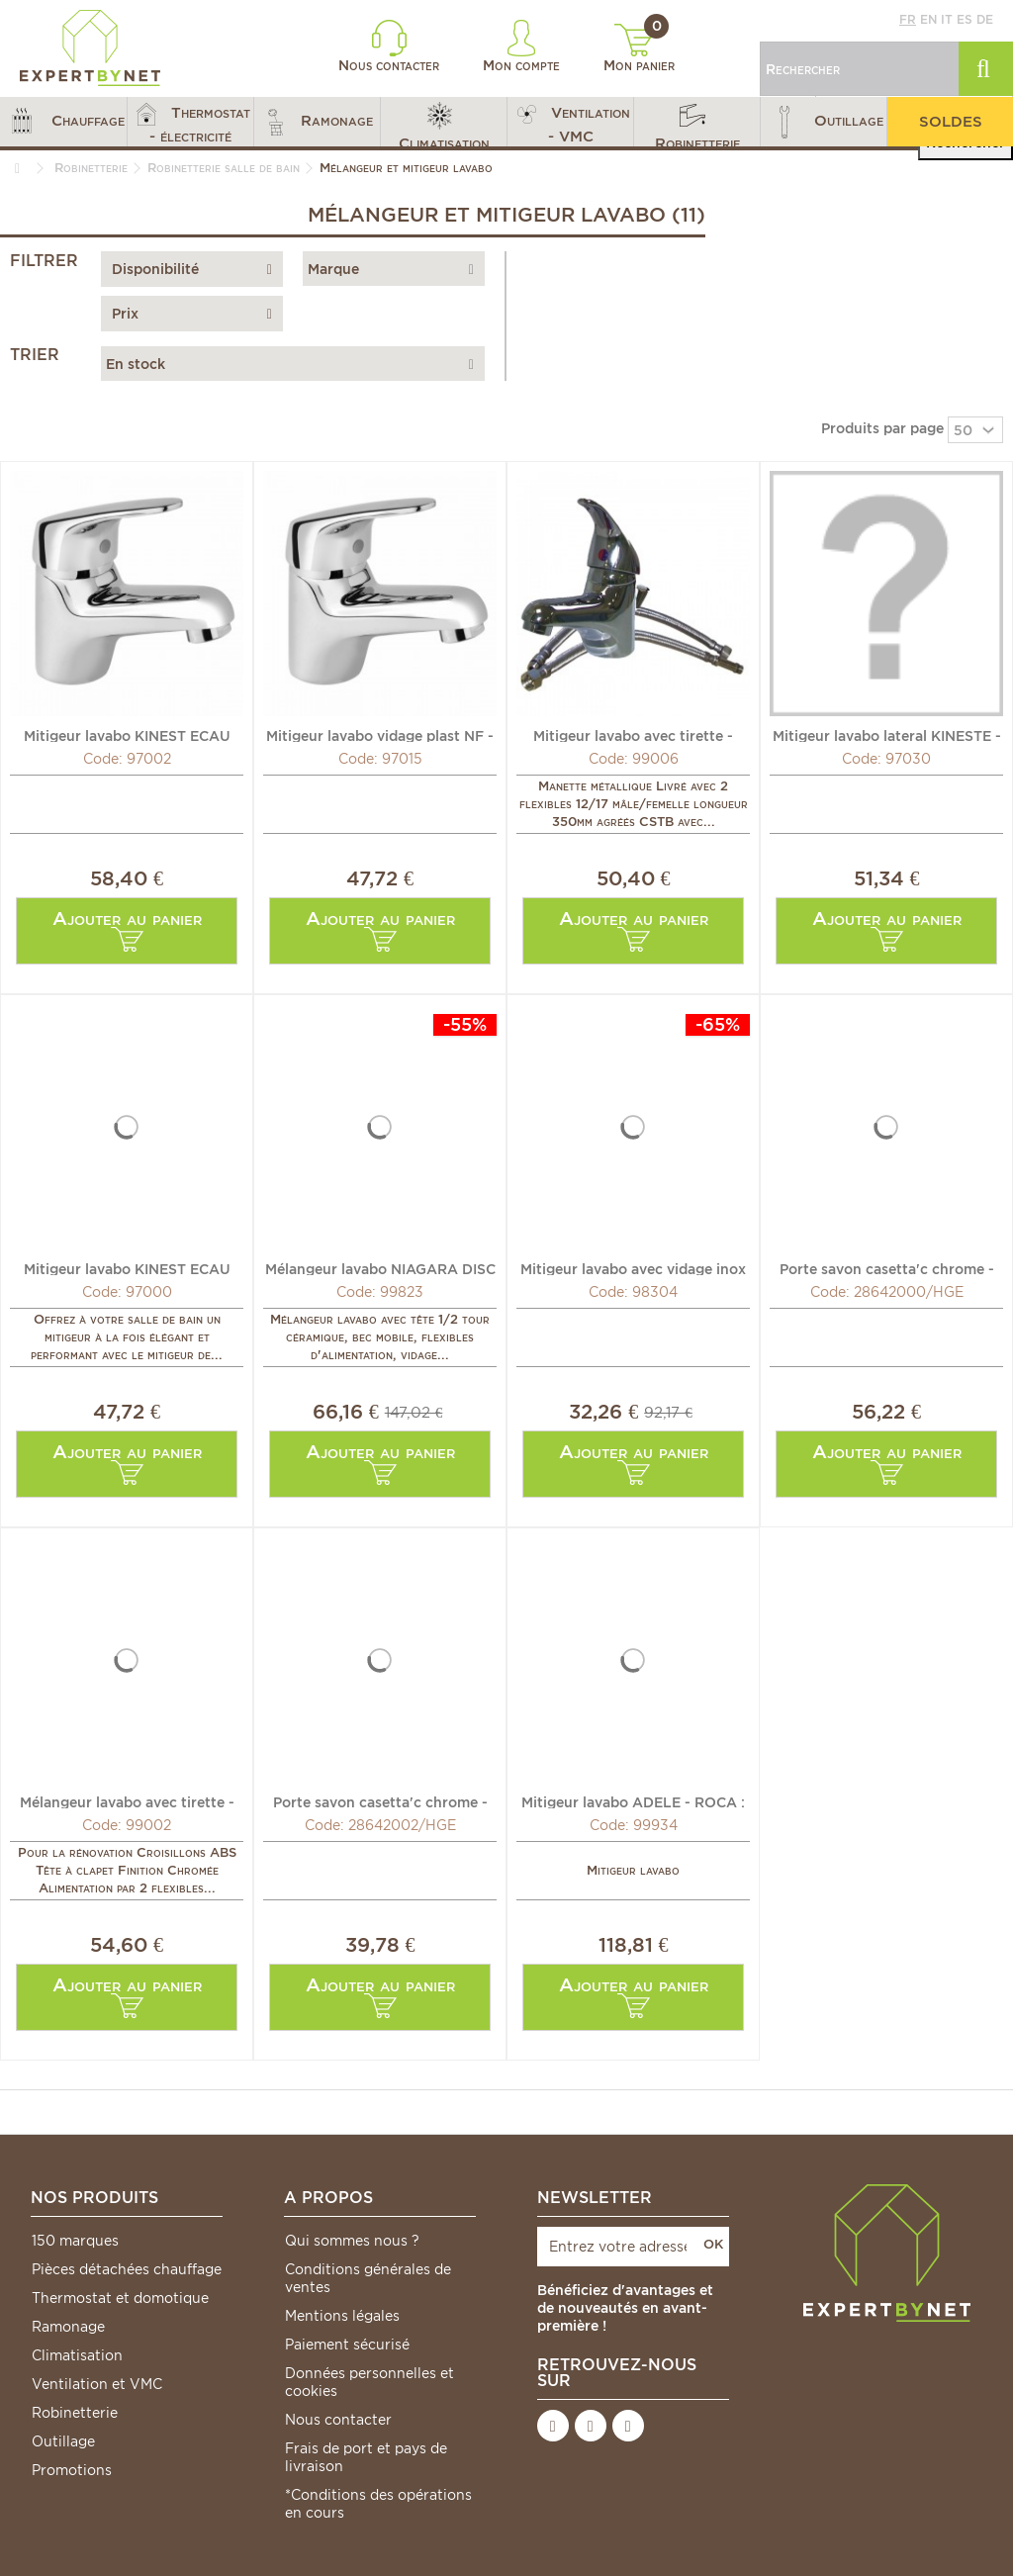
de (984, 19)
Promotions (72, 2470)
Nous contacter (388, 46)
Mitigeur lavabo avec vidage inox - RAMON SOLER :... (633, 1268)
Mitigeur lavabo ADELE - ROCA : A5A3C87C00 (633, 1801)
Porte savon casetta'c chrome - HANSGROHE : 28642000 (887, 1268)
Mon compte (521, 46)
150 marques (75, 2241)
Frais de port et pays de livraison (366, 2457)
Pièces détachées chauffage (127, 2269)
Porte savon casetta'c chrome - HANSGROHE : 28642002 (380, 1801)
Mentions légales (342, 2316)
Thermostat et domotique (120, 2298)
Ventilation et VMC (97, 2384)
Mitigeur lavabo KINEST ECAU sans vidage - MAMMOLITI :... (127, 1268)
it (947, 19)
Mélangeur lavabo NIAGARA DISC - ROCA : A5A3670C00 (380, 1268)
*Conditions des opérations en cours (378, 2504)
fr (907, 19)
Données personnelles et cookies (369, 2382)
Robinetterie (75, 2413)
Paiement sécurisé (347, 2344)
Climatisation (77, 2355)
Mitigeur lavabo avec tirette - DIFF (633, 735)
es (964, 19)
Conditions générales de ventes (368, 2278)
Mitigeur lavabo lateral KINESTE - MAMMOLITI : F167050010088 (887, 735)
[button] (63, 121)
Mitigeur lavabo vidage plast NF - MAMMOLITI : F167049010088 (380, 735)
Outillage (63, 2441)
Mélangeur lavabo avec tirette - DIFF (127, 1801)
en (928, 19)
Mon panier (639, 48)
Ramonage (68, 2327)
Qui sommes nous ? (352, 2241)
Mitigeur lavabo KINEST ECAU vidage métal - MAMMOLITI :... (127, 735)
